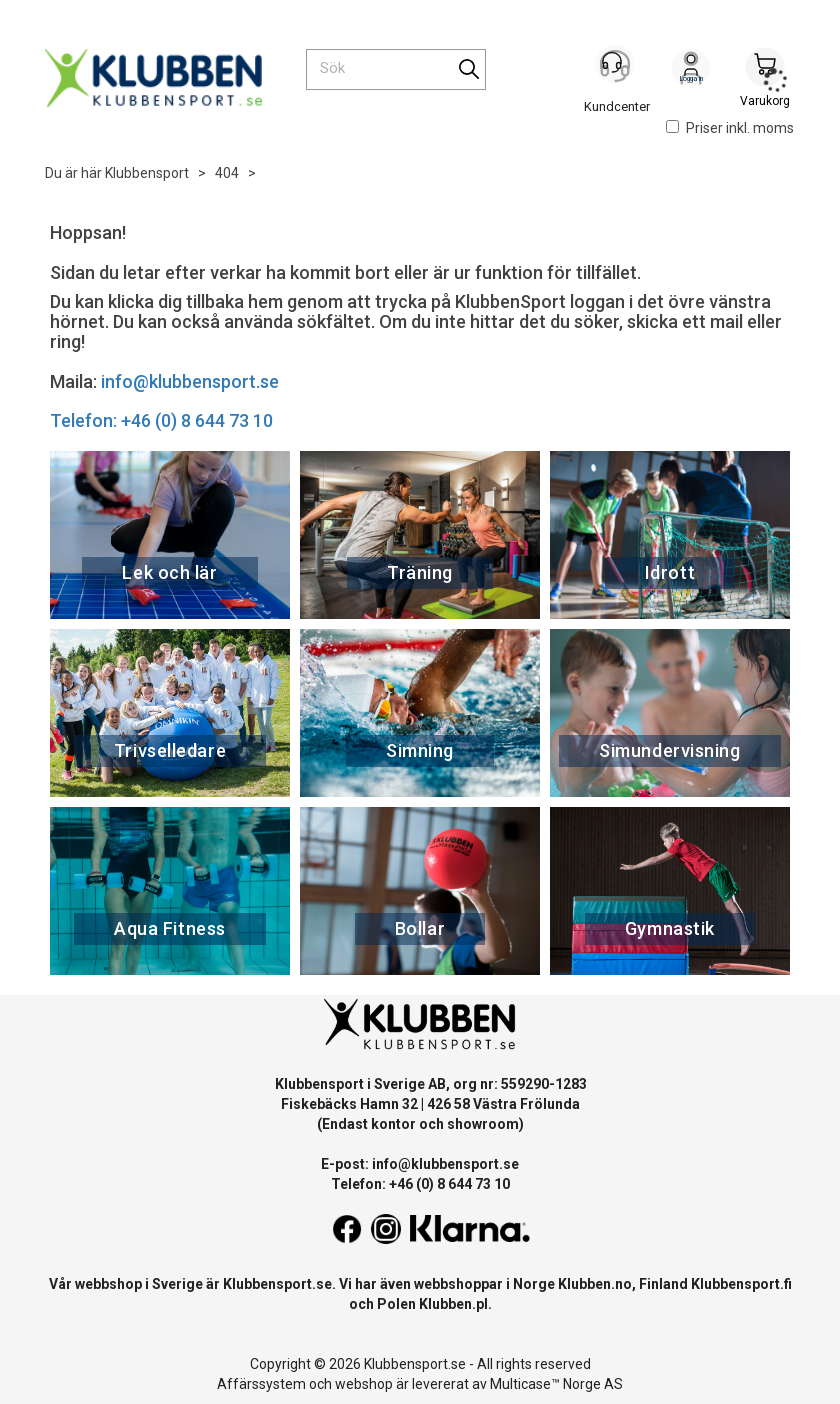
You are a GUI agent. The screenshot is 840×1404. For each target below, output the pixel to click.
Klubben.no (595, 1284)
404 (227, 173)
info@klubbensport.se (190, 381)
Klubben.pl (453, 1304)
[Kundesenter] (617, 69)
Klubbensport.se (277, 1284)
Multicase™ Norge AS (556, 1384)
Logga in (691, 71)
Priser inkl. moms (730, 128)
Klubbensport (147, 173)
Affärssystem (261, 1384)
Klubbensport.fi (741, 1284)
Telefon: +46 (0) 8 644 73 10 (161, 420)
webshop (364, 1384)
